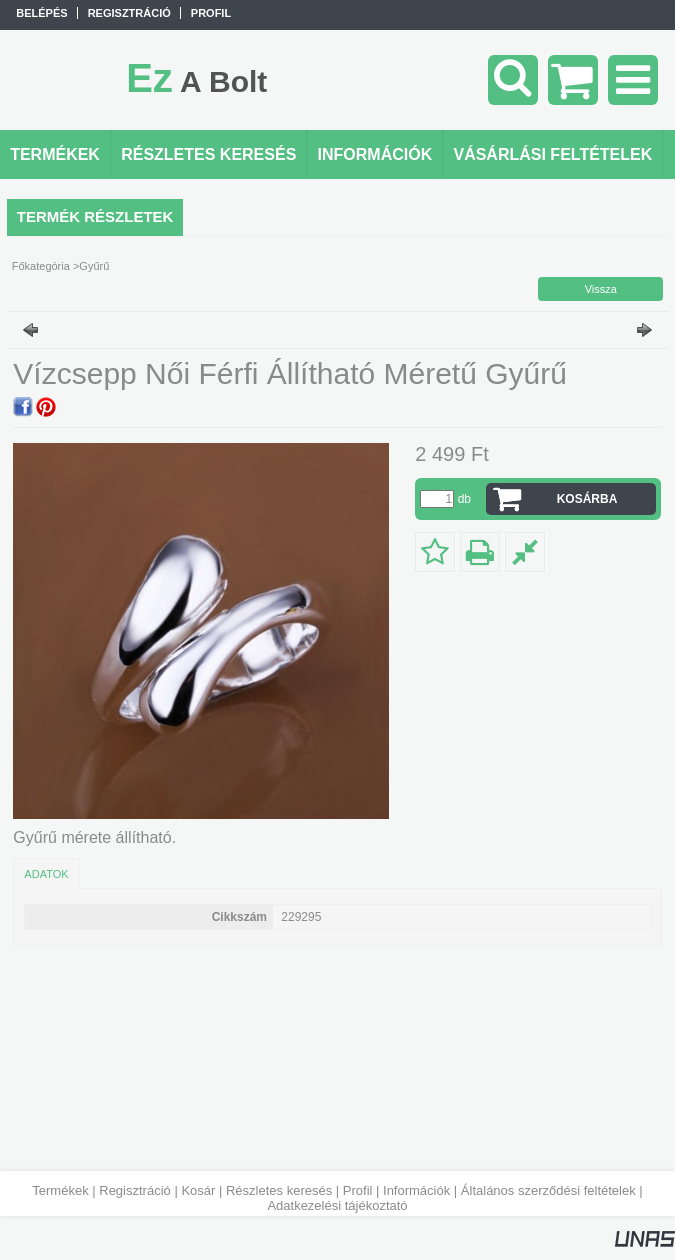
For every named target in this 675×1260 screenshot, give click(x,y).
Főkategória (41, 266)
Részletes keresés (279, 1190)
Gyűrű (94, 266)
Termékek (60, 1190)
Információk (416, 1190)
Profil (358, 1190)
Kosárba (587, 499)
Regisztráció (135, 1190)
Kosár (198, 1190)
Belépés (41, 13)
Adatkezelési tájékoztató (337, 1205)
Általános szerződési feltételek (548, 1190)
